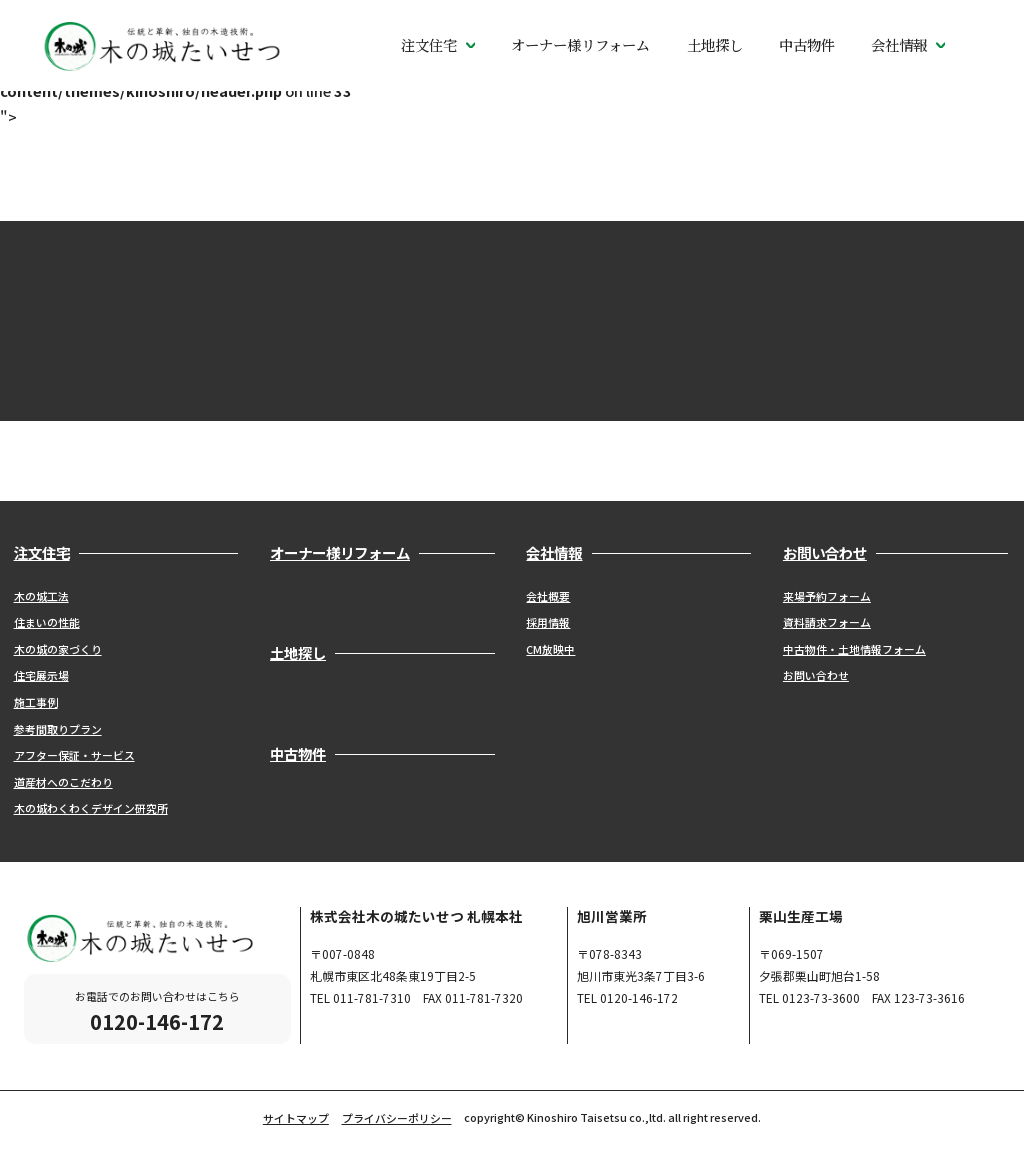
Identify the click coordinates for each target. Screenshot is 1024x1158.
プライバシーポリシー (397, 1118)
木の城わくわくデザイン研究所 (91, 808)
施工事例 (36, 702)
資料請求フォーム (827, 622)
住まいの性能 (47, 622)
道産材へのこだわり (63, 782)
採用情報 (548, 622)
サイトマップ (296, 1118)
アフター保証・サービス (74, 755)
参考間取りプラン (58, 729)
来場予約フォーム (827, 596)
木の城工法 (41, 596)
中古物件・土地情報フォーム (854, 649)
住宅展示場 (41, 675)
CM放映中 (550, 649)
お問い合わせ (816, 675)
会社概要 (548, 596)
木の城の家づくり (58, 649)
